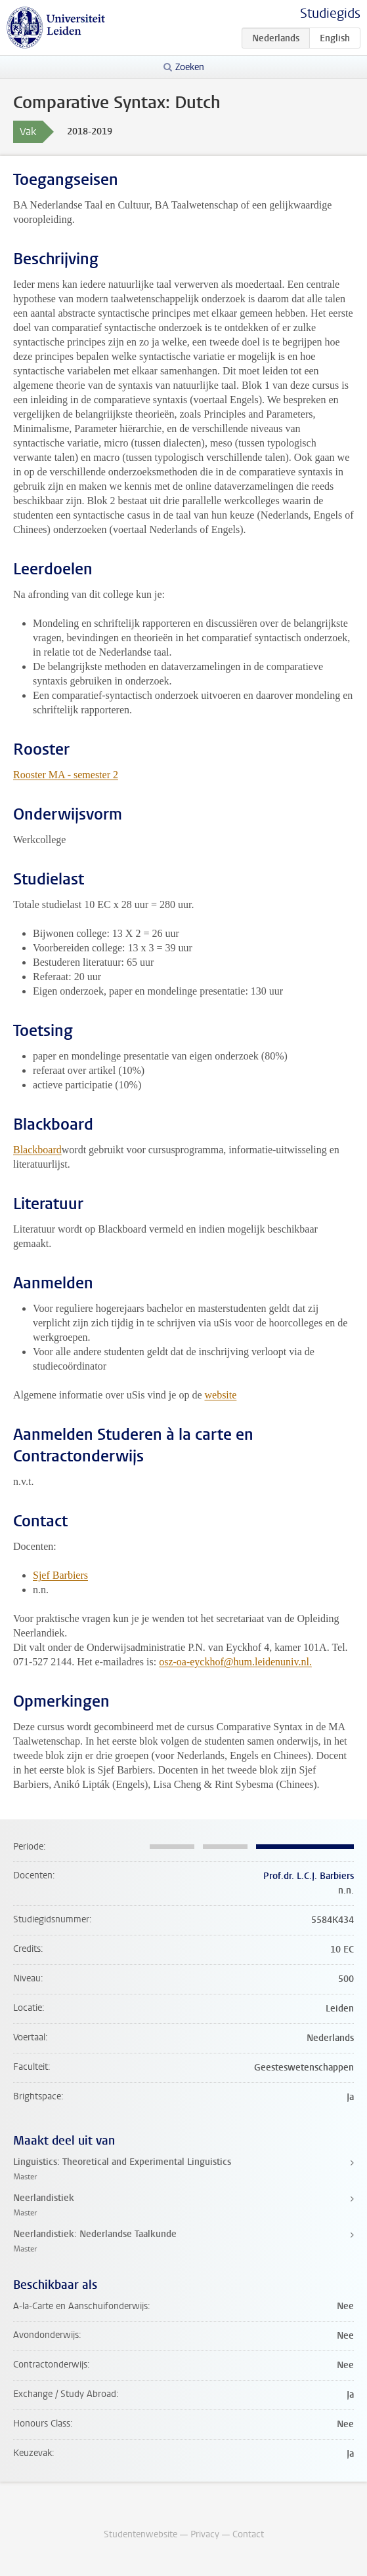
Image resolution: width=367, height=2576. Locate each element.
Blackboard (37, 1149)
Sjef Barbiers (60, 1575)
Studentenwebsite (140, 2534)
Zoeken (189, 67)
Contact (248, 2534)
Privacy (204, 2534)
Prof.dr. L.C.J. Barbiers (308, 1876)
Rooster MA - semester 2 (65, 774)
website (220, 1394)
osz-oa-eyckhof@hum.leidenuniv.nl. (235, 1661)
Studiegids (330, 13)
